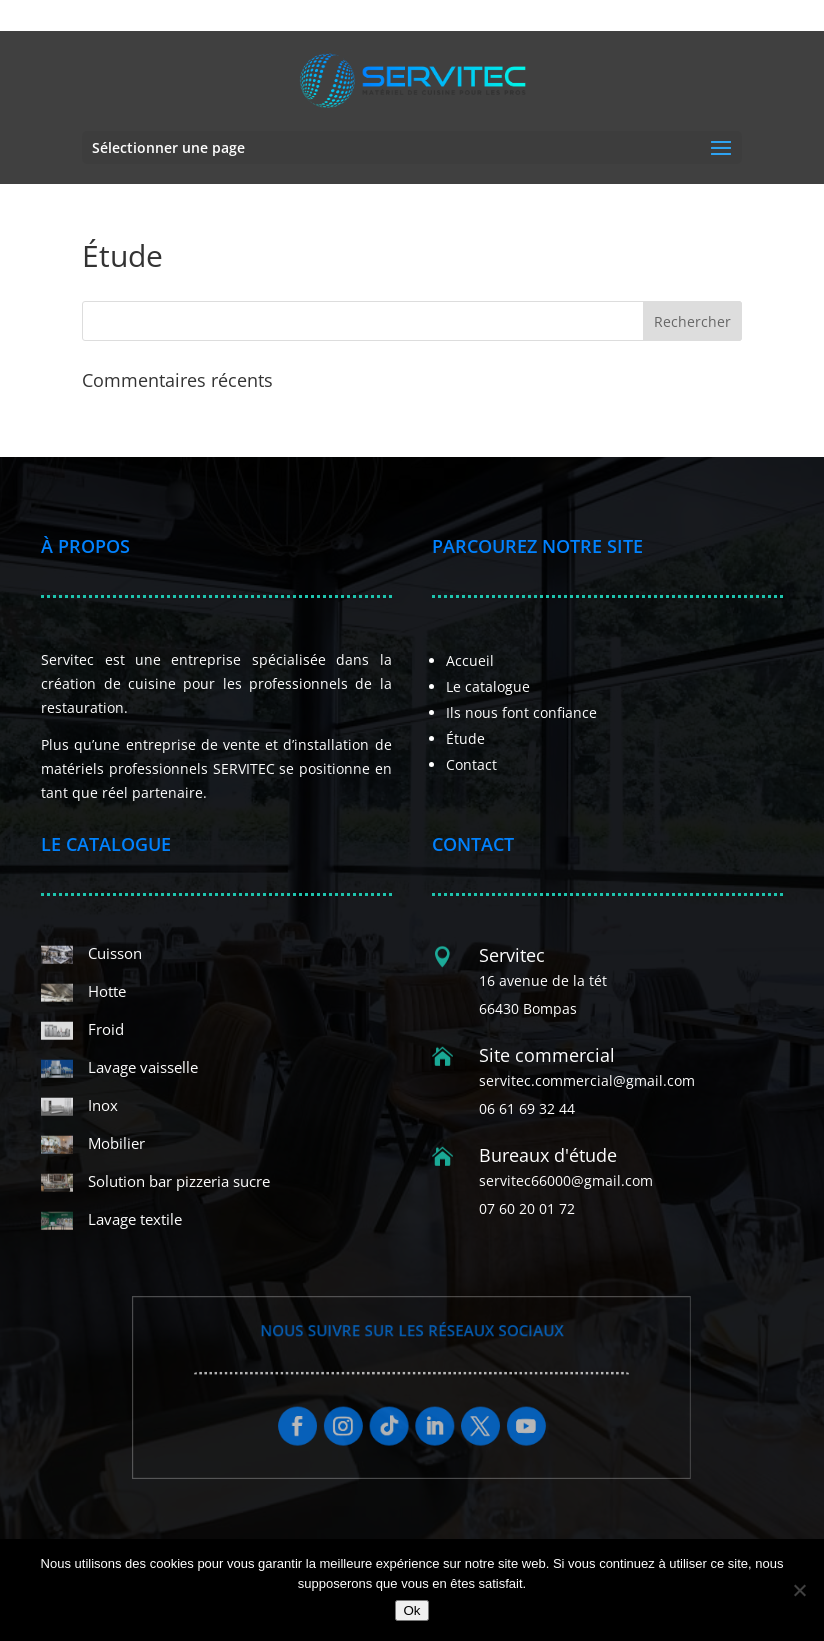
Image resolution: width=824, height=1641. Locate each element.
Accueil (470, 660)
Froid (106, 1029)
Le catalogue (488, 686)
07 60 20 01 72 (521, 15)
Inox (103, 1105)
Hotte (107, 991)
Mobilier (116, 1143)
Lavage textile (135, 1219)
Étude (465, 738)
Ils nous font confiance (521, 712)
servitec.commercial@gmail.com (587, 1080)
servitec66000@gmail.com (566, 1180)
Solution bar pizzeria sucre (179, 1181)
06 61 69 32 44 (428, 15)
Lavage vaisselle (143, 1067)
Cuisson (115, 953)
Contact (471, 764)
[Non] (799, 1590)
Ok (411, 1610)
